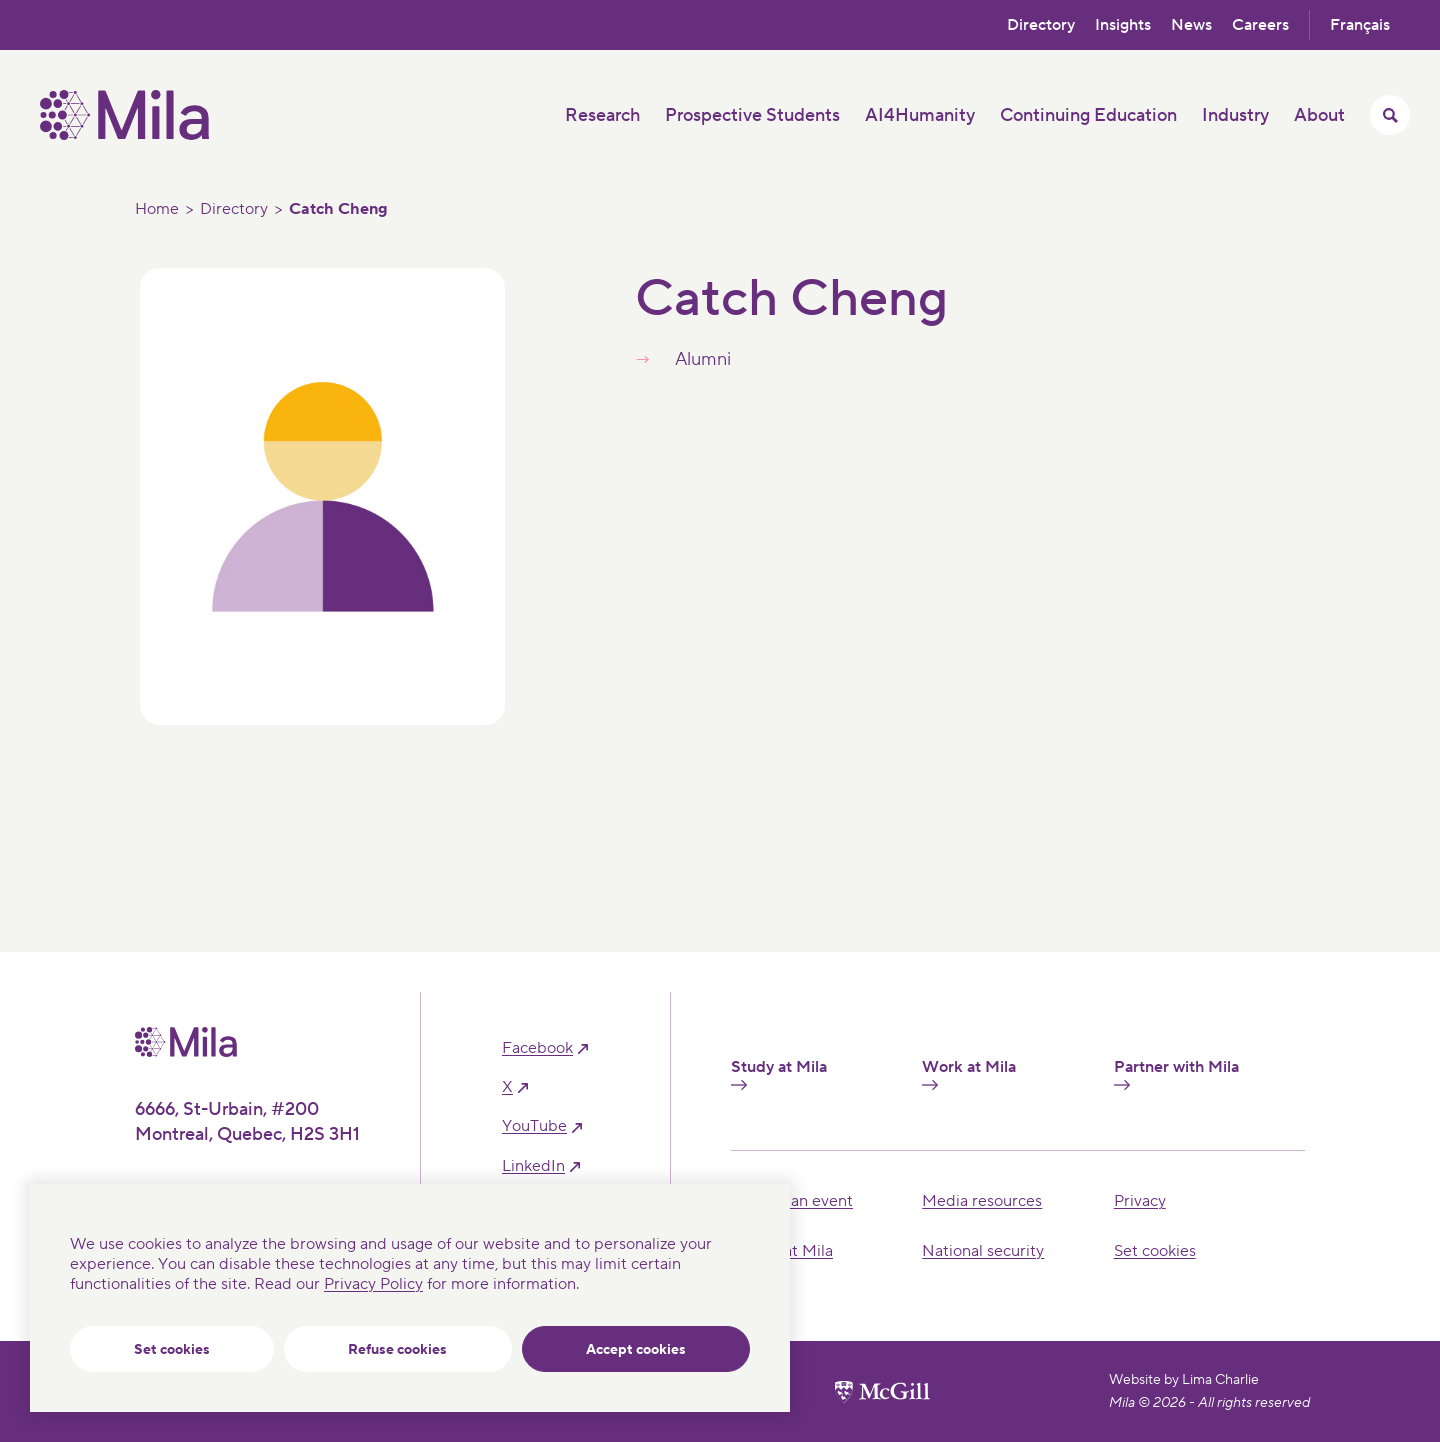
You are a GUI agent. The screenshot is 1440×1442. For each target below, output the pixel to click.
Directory (1041, 25)
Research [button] (602, 115)
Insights (1123, 25)
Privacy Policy (373, 1284)
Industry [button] (1235, 115)
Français (1360, 25)
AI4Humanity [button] (920, 115)
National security (983, 1251)
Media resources (982, 1201)
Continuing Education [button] (1088, 115)
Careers (1260, 25)
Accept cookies (636, 1350)
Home (157, 209)
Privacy (1140, 1201)
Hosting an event (792, 1201)
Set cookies (172, 1350)
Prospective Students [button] (752, 115)
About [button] (1319, 115)
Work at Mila (969, 1074)
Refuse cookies (397, 1350)
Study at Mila (779, 1074)
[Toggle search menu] (1390, 115)
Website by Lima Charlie (1184, 1380)
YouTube (534, 1126)
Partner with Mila (1176, 1074)
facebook (537, 1048)
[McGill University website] (882, 1392)
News (1191, 25)
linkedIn (533, 1166)
